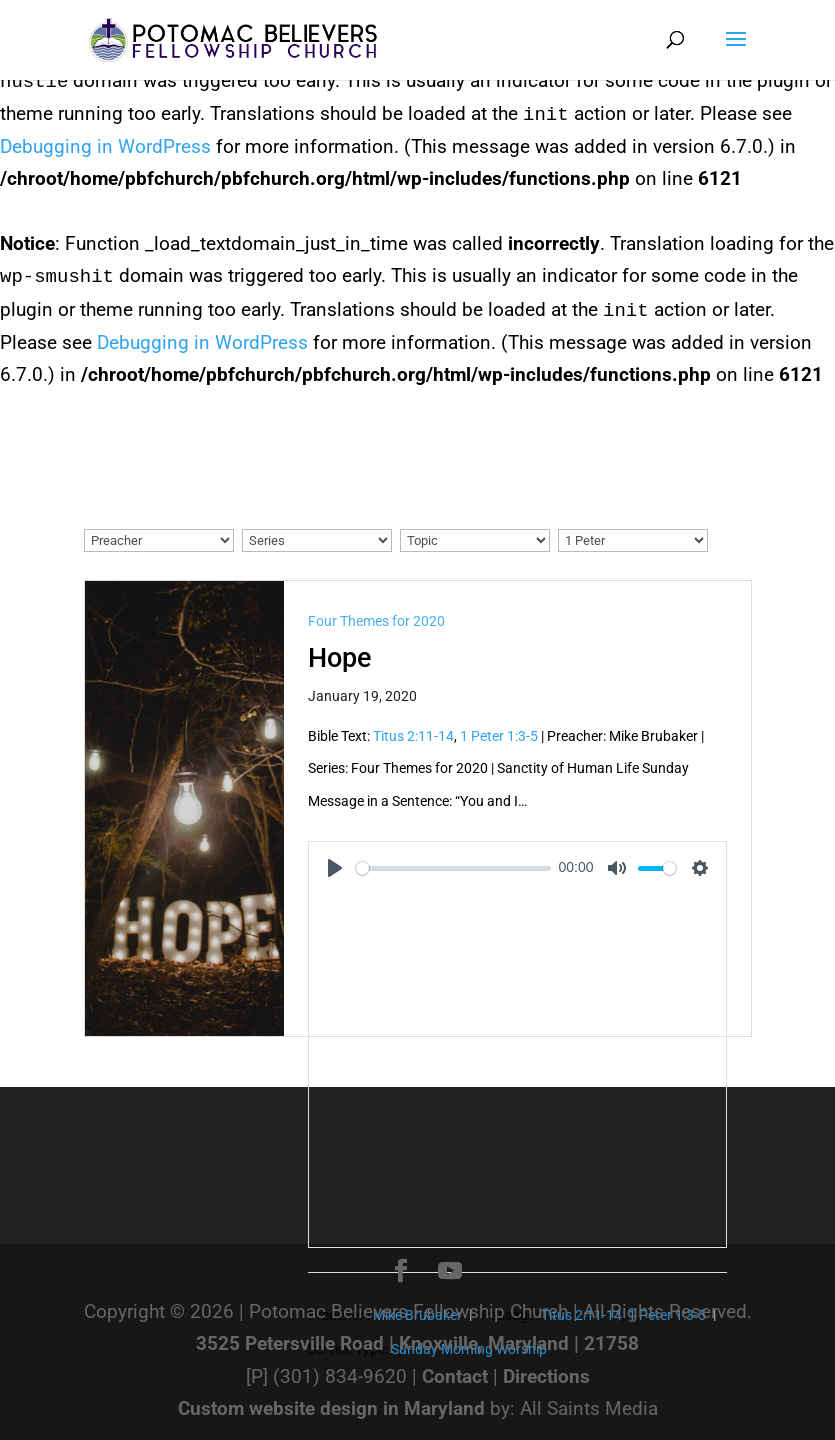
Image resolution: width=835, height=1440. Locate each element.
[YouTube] (450, 1271)
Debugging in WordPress (105, 146)
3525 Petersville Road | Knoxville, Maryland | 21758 (417, 1343)
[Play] (335, 868)
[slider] (453, 868)
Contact (455, 1376)
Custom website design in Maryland (331, 1408)
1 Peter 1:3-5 (499, 736)
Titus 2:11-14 (413, 736)
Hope (339, 658)
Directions (546, 1376)
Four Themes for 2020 (376, 621)
